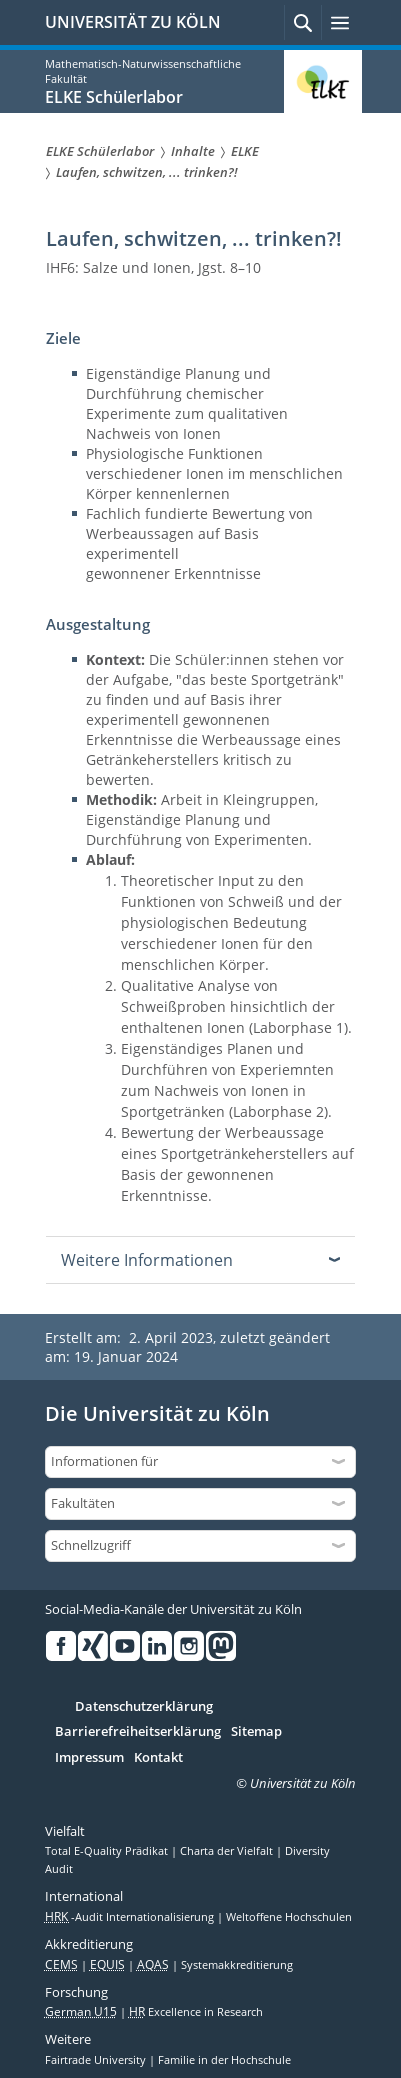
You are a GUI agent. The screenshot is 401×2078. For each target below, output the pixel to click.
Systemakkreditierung (237, 1965)
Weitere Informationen (147, 1260)
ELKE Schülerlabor (114, 97)
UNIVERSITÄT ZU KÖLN (133, 22)
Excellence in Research (196, 2012)
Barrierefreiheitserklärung (138, 1732)
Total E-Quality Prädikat (108, 1851)
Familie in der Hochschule (224, 2060)
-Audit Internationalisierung (131, 1917)
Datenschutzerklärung (144, 1707)
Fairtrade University (97, 2060)
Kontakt (158, 1758)
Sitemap (256, 1732)
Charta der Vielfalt (228, 1851)
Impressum (89, 1758)
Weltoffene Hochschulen (289, 1917)
